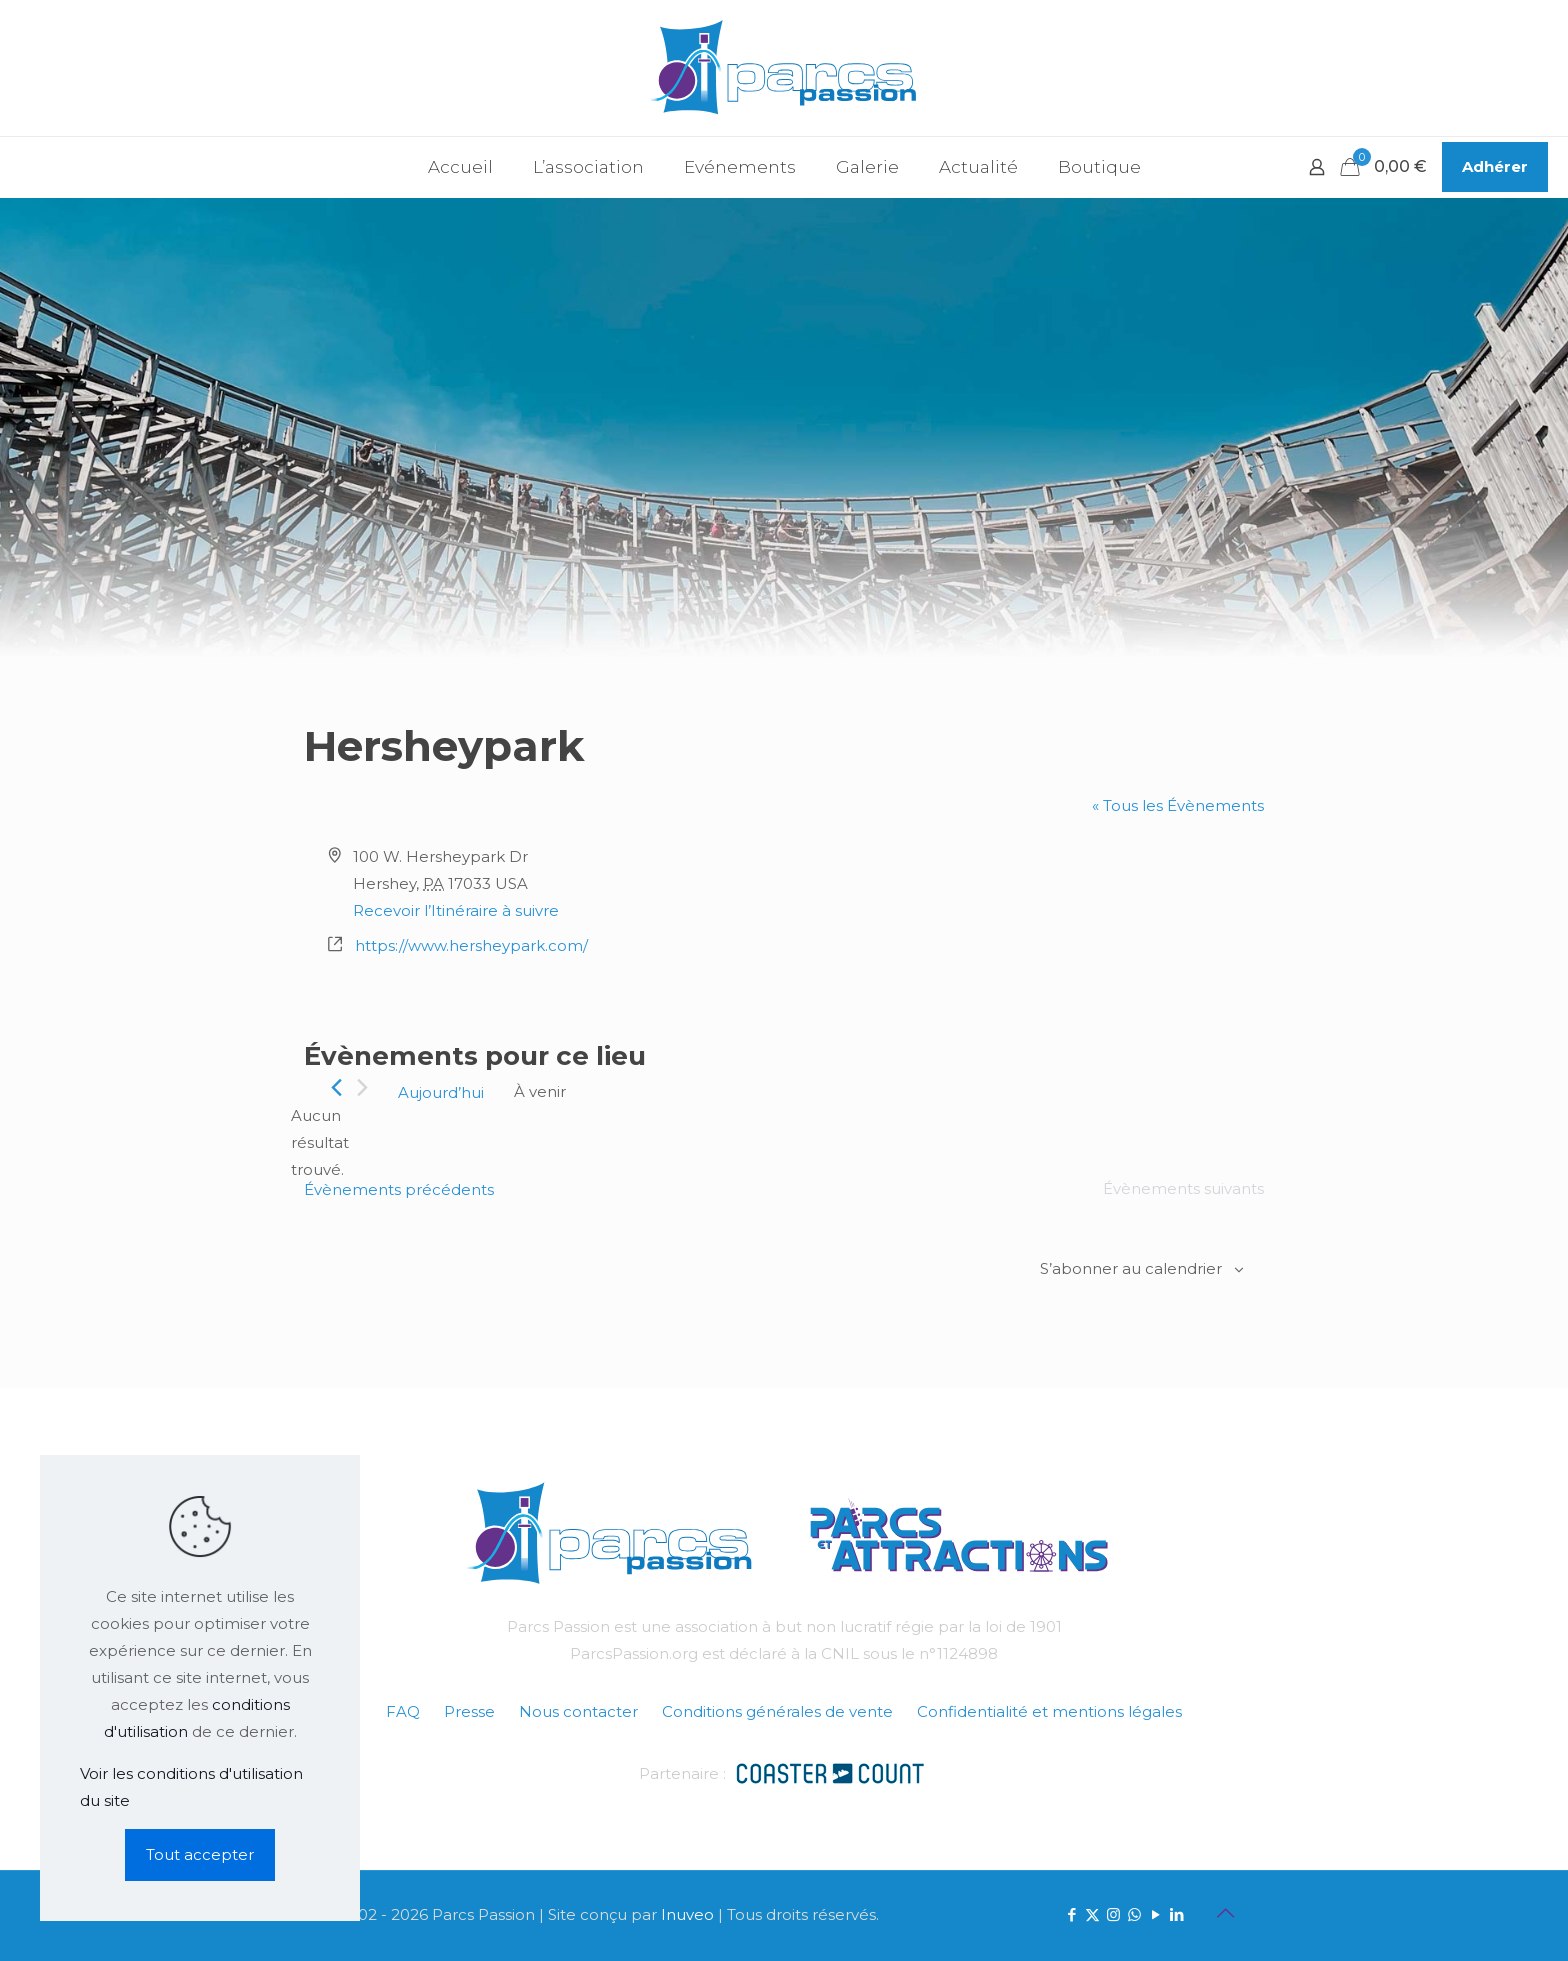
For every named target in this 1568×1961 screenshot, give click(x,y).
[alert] (320, 1142)
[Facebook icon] (1071, 1914)
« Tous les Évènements (1178, 805)
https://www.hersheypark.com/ (471, 945)
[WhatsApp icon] (1134, 1914)
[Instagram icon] (1113, 1914)
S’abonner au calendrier (1131, 1269)
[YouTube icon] (1155, 1914)
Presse (469, 1711)
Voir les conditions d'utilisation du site (191, 1787)
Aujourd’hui (441, 1092)
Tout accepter (200, 1854)
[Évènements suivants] (362, 1087)
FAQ (403, 1711)
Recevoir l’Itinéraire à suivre (456, 910)
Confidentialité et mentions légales (1049, 1711)
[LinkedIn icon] (1176, 1914)
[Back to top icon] (1225, 1913)
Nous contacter (578, 1711)
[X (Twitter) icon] (1092, 1914)
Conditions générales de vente (777, 1711)
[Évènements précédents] (336, 1087)
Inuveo (687, 1914)
